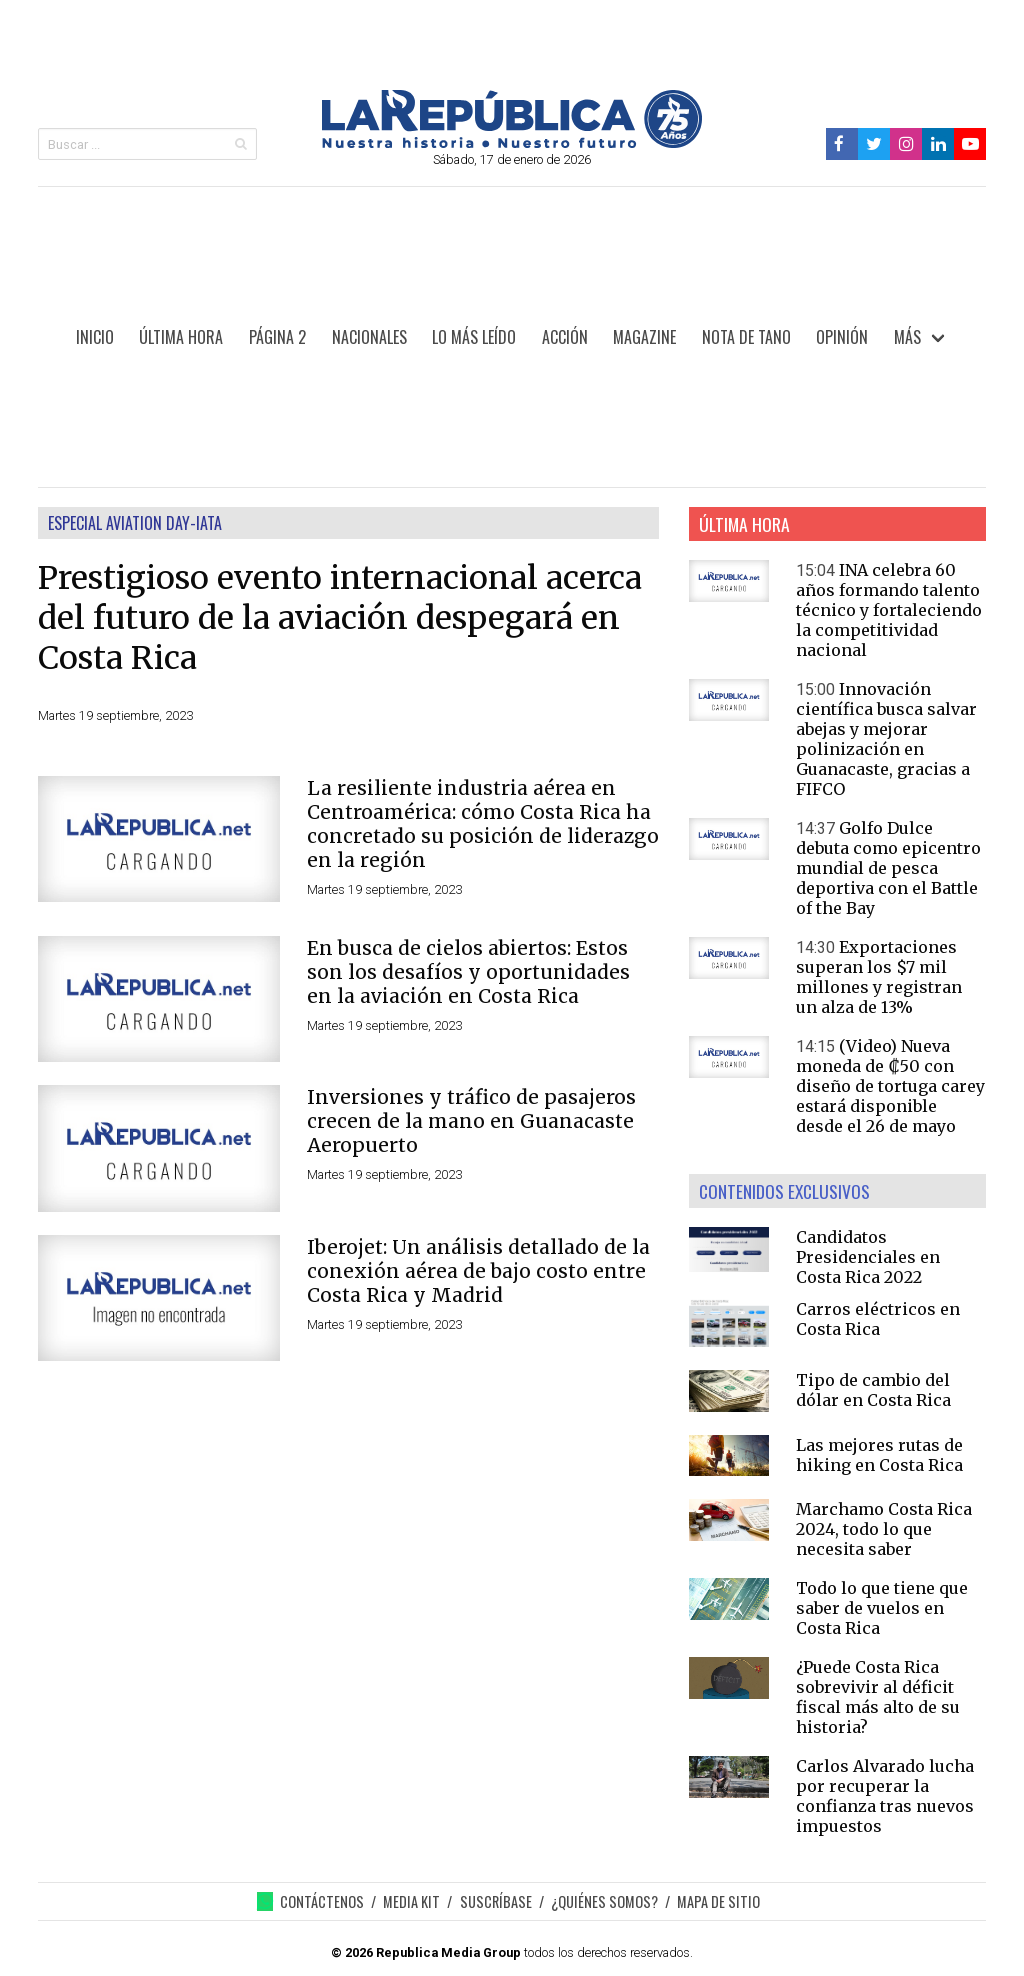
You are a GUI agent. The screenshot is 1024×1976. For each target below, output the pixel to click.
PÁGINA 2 (277, 337)
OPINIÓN (842, 337)
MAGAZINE (644, 337)
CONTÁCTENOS (322, 1901)
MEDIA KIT (411, 1901)
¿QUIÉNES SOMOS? (604, 1901)
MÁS (907, 337)
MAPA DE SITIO (718, 1901)
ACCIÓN (565, 337)
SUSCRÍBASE (496, 1901)
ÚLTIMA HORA (181, 337)
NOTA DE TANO (746, 337)
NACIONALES (369, 337)
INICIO (95, 337)
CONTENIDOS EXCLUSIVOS (784, 1191)
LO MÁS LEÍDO (474, 337)
